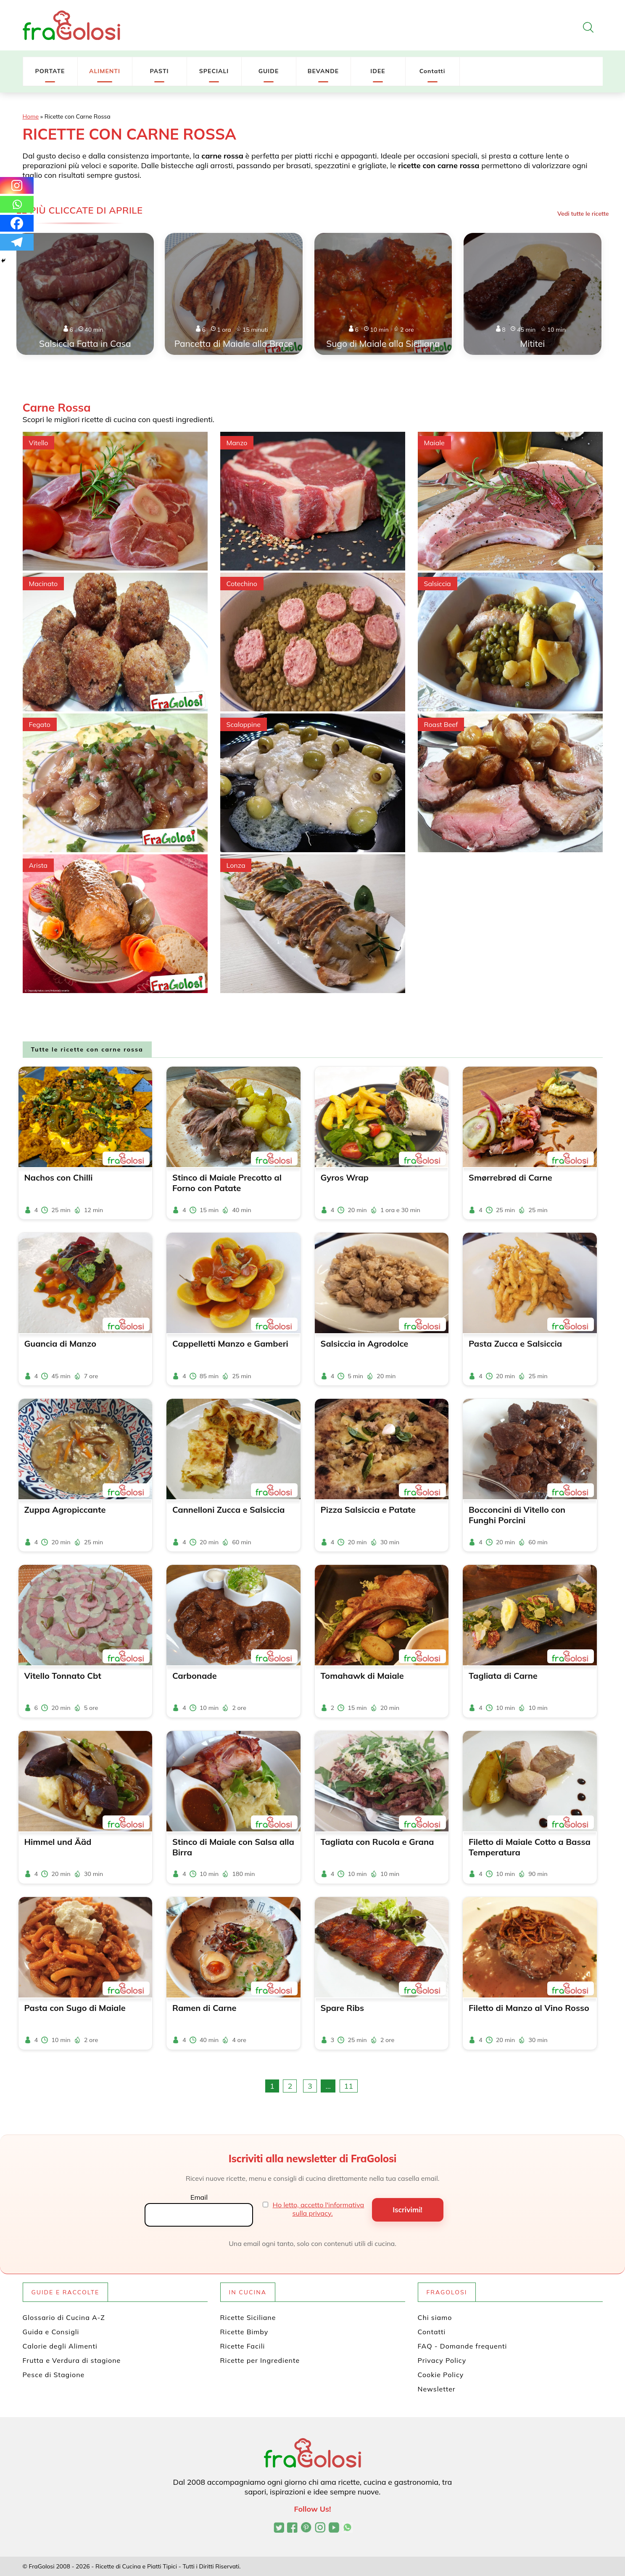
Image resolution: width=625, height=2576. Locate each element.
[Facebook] (17, 223)
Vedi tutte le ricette (583, 213)
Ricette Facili (242, 2346)
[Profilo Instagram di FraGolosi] (320, 2528)
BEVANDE (323, 71)
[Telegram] (17, 242)
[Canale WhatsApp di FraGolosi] (347, 2528)
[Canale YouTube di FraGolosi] (334, 2528)
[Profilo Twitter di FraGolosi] (279, 2528)
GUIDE (268, 71)
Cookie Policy (441, 2374)
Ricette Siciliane (248, 2317)
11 (348, 2086)
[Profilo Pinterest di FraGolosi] (306, 2528)
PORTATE (50, 71)
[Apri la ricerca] (588, 27)
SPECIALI (214, 71)
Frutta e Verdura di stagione (72, 2360)
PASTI (159, 71)
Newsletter (437, 2389)
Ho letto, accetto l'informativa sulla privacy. (318, 2209)
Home (31, 116)
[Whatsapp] (17, 204)
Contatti (432, 71)
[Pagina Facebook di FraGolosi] (292, 2528)
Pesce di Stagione (54, 2374)
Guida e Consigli (51, 2332)
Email (199, 2197)
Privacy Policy (442, 2360)
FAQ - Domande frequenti (462, 2346)
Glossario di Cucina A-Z (64, 2317)
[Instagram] (17, 185)
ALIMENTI (104, 71)
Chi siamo (435, 2317)
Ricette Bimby (244, 2332)
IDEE (377, 71)
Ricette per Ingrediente (260, 2360)
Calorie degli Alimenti (60, 2346)
